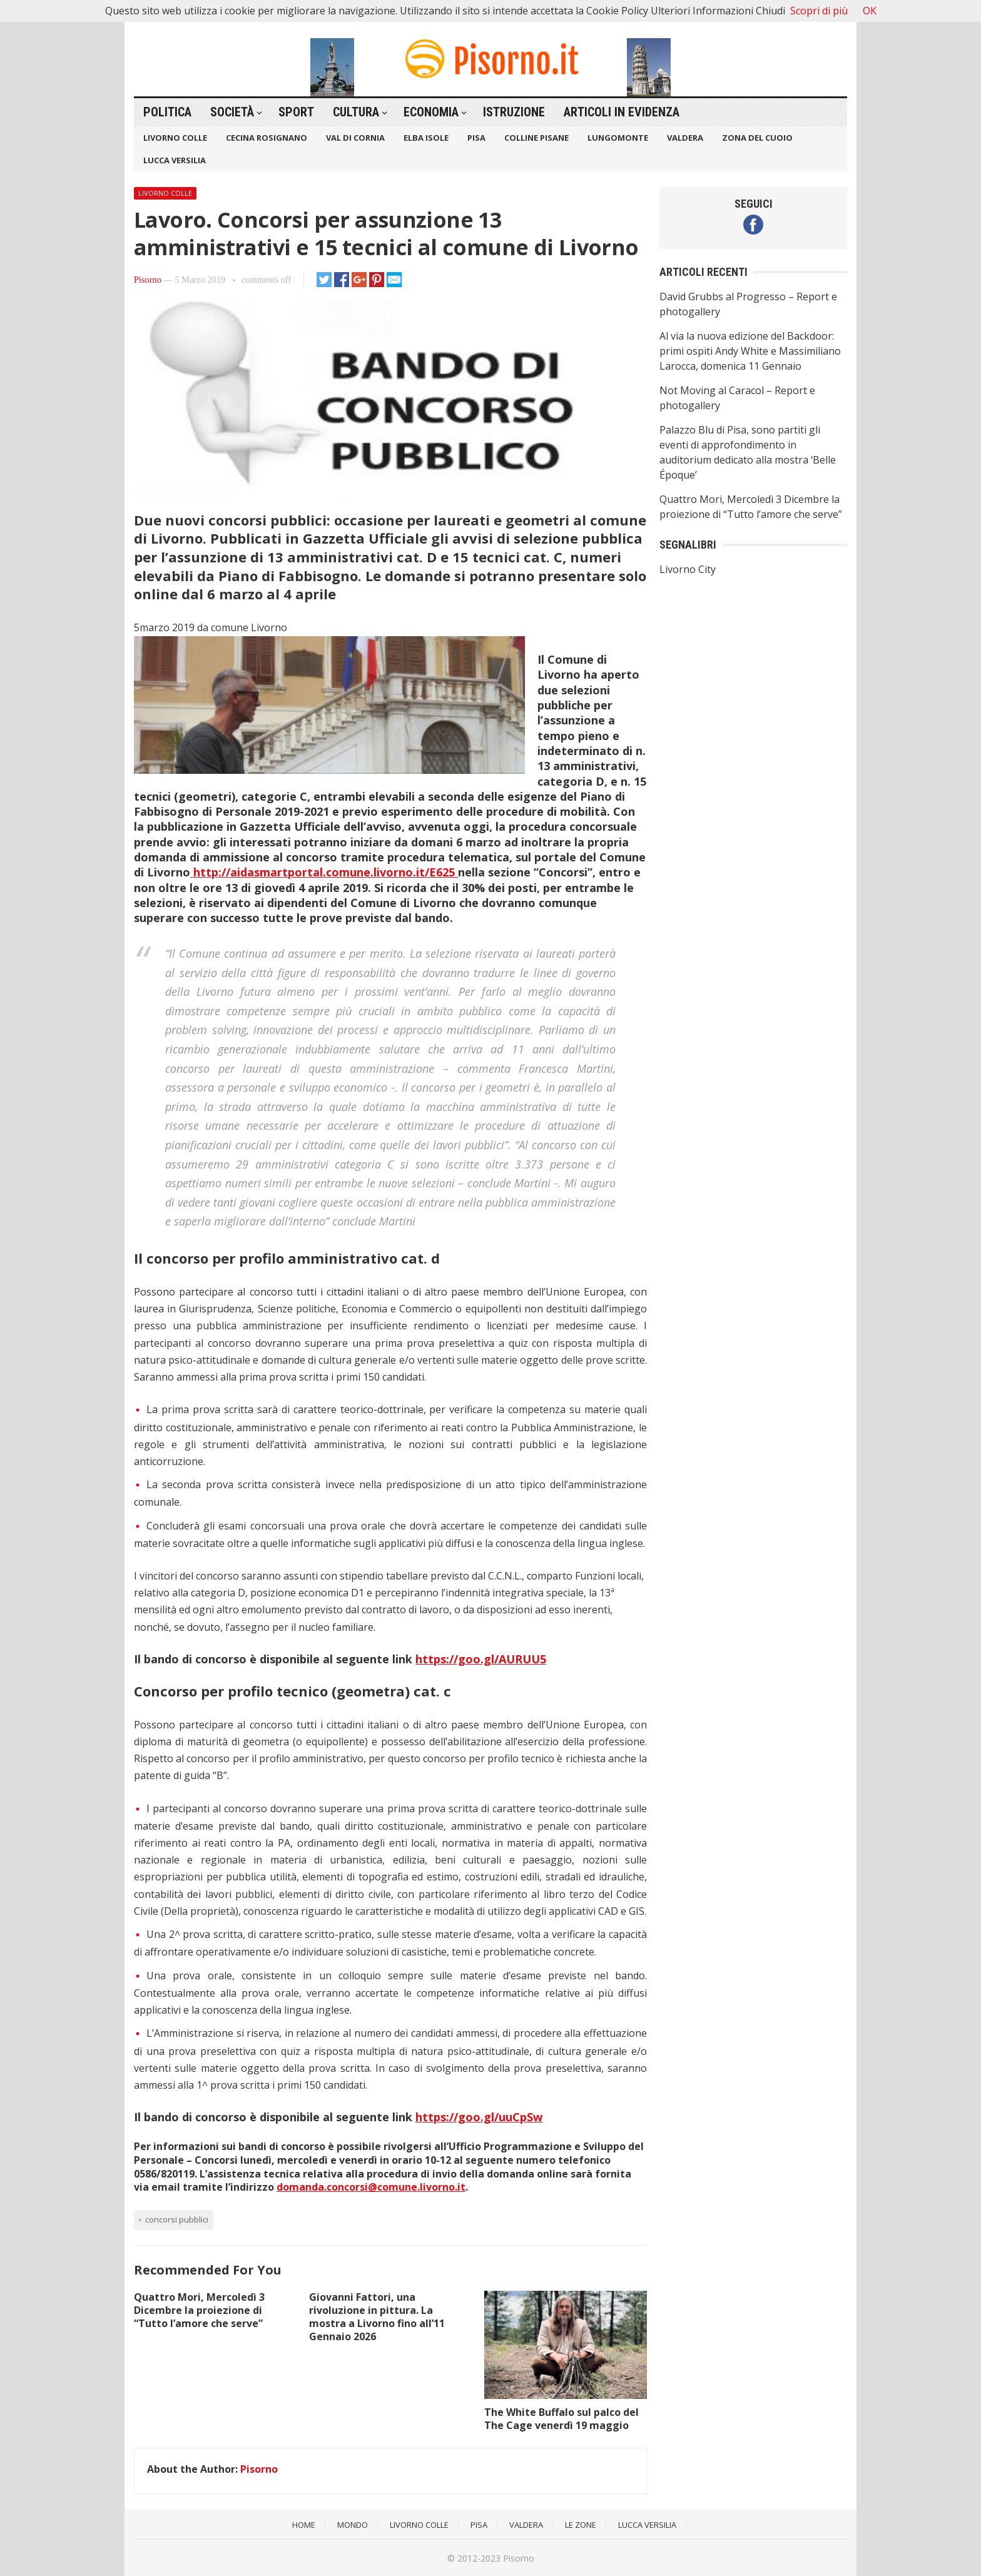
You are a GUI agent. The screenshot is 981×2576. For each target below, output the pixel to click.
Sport (296, 111)
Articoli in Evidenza (621, 111)
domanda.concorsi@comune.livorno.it (371, 2187)
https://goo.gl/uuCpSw (478, 2116)
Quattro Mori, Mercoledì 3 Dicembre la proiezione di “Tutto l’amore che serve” (199, 2310)
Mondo (352, 2524)
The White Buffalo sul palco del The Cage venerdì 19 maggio (561, 2418)
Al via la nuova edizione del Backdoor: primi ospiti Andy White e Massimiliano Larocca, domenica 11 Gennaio (750, 351)
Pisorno (147, 280)
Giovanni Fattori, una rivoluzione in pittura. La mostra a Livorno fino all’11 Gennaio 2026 (377, 2316)
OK (870, 11)
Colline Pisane (536, 137)
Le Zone (580, 2524)
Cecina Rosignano (266, 137)
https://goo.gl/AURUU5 (480, 1658)
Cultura (356, 111)
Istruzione (514, 111)
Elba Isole (426, 137)
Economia (431, 111)
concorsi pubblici (176, 2219)
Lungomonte (617, 137)
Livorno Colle (175, 137)
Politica (167, 111)
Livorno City (687, 569)
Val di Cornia (355, 137)
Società (232, 111)
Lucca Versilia (174, 160)
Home (303, 2524)
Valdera (685, 137)
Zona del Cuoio (757, 137)
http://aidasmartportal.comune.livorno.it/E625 (324, 872)
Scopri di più (819, 11)
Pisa (476, 137)
